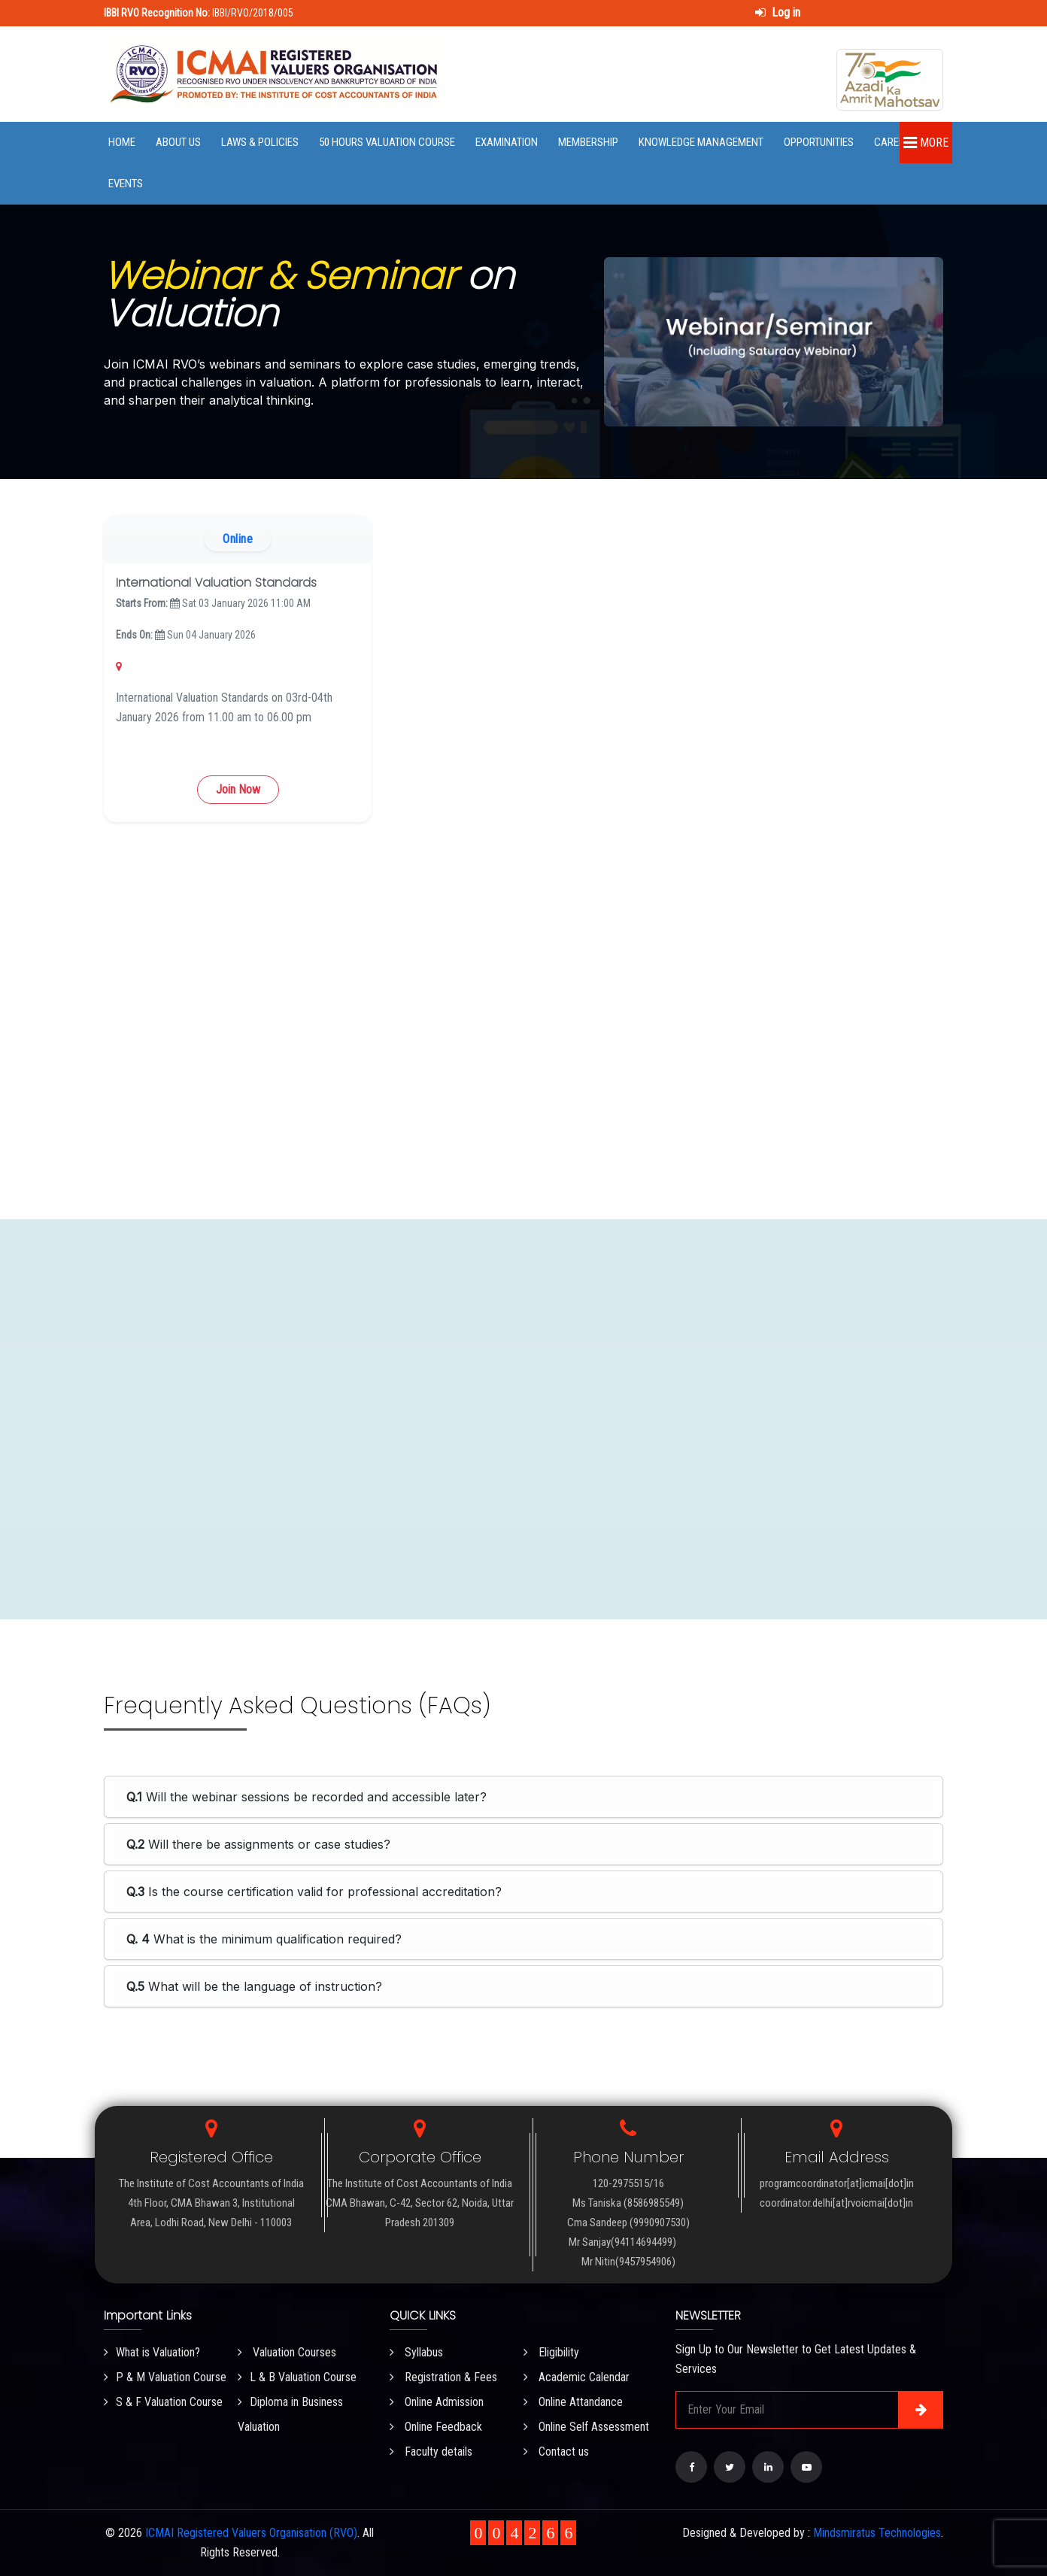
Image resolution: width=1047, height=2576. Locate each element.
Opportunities (819, 142)
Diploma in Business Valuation (290, 2414)
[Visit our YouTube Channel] (806, 2467)
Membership (588, 142)
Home (121, 142)
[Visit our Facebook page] (691, 2467)
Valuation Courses (287, 2352)
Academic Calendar (577, 2377)
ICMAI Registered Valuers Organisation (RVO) (251, 2533)
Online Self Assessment (586, 2427)
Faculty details (431, 2451)
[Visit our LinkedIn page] (768, 2467)
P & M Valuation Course (165, 2377)
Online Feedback (436, 2427)
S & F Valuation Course (163, 2402)
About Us (178, 142)
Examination (506, 142)
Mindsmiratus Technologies (877, 2533)
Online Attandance (573, 2402)
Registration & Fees (443, 2377)
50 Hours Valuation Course (387, 142)
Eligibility (551, 2352)
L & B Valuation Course (297, 2377)
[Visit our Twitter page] (729, 2467)
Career (892, 142)
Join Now (238, 789)
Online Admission (437, 2402)
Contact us (556, 2451)
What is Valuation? (152, 2352)
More (925, 142)
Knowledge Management (701, 142)
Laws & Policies (260, 142)
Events (125, 183)
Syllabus (416, 2352)
